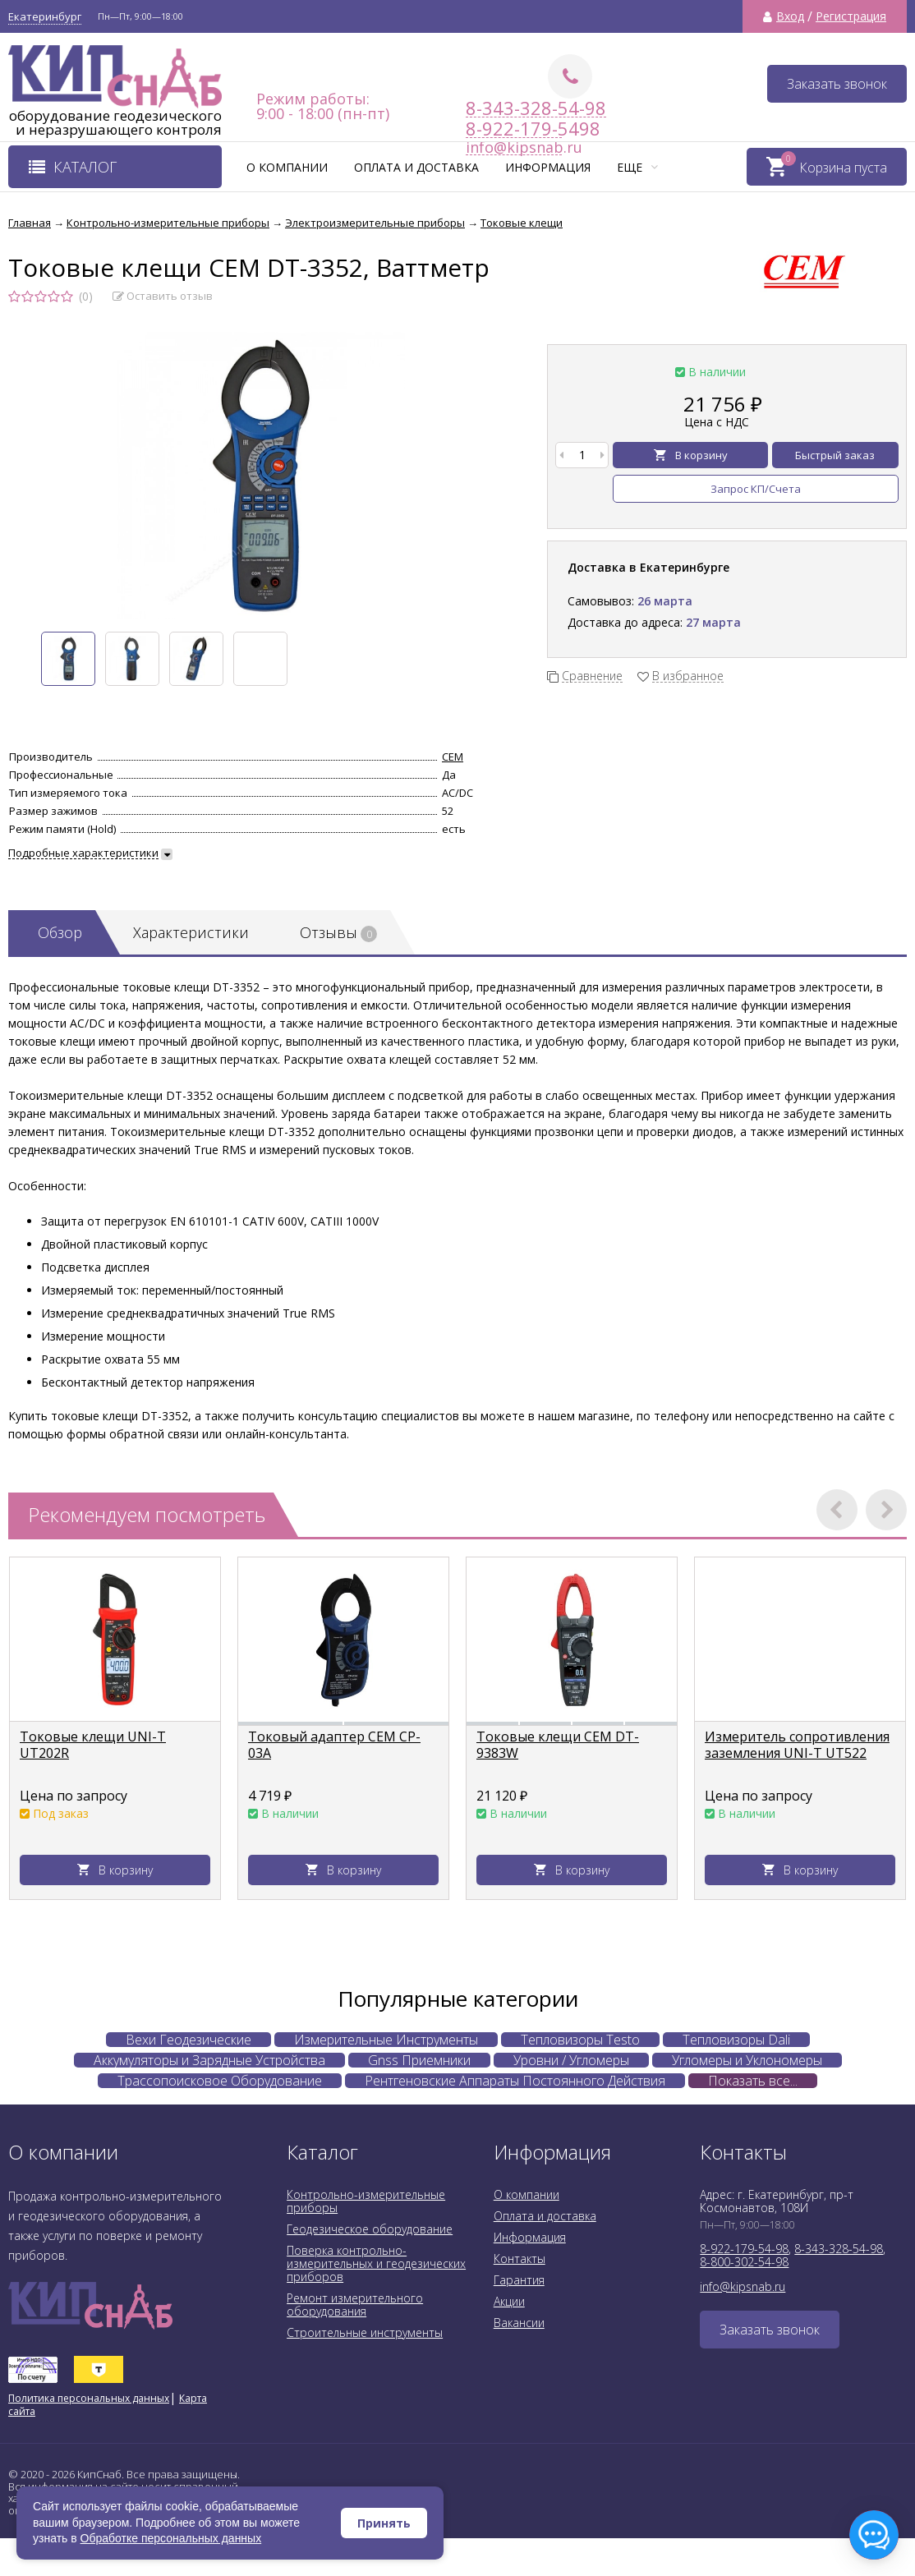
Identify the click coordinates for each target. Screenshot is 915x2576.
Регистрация (851, 16)
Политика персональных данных (88, 2398)
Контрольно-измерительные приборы (366, 2201)
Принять (384, 2523)
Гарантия (519, 2280)
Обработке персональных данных (171, 2538)
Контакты (519, 2258)
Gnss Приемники (419, 2060)
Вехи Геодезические (188, 2039)
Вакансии (519, 2322)
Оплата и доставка (416, 167)
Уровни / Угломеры (571, 2060)
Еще (637, 167)
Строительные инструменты (365, 2332)
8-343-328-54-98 (536, 108)
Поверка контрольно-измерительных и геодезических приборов (376, 2263)
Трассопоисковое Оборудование (219, 2080)
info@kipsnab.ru (742, 2286)
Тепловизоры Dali (736, 2039)
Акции (509, 2301)
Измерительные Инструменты (386, 2039)
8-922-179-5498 (514, 128)
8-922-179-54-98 (744, 2248)
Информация (548, 167)
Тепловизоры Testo (580, 2039)
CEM (452, 756)
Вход (790, 16)
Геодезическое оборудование (370, 2229)
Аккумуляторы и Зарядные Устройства (209, 2060)
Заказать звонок (837, 84)
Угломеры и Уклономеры (747, 2060)
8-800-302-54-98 (744, 2262)
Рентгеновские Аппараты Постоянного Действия (515, 2080)
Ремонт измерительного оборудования (355, 2304)
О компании (287, 167)
